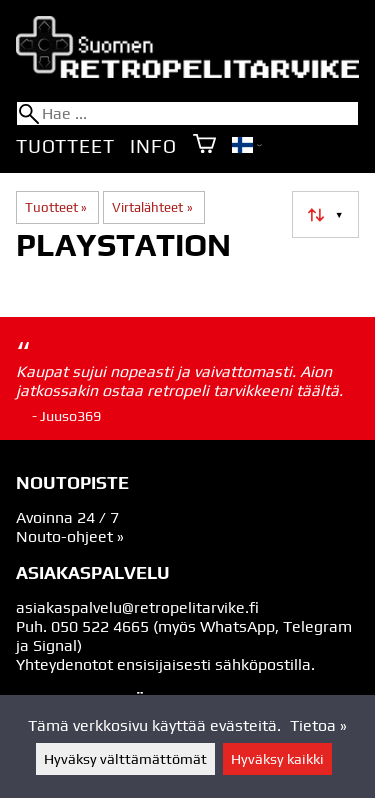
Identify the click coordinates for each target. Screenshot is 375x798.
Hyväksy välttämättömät (125, 759)
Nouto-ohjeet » (70, 536)
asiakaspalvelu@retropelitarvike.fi (137, 607)
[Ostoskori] (204, 145)
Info (153, 146)
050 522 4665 (100, 626)
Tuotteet (65, 146)
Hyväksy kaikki (277, 759)
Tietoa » (318, 725)
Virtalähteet (152, 207)
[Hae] (187, 113)
